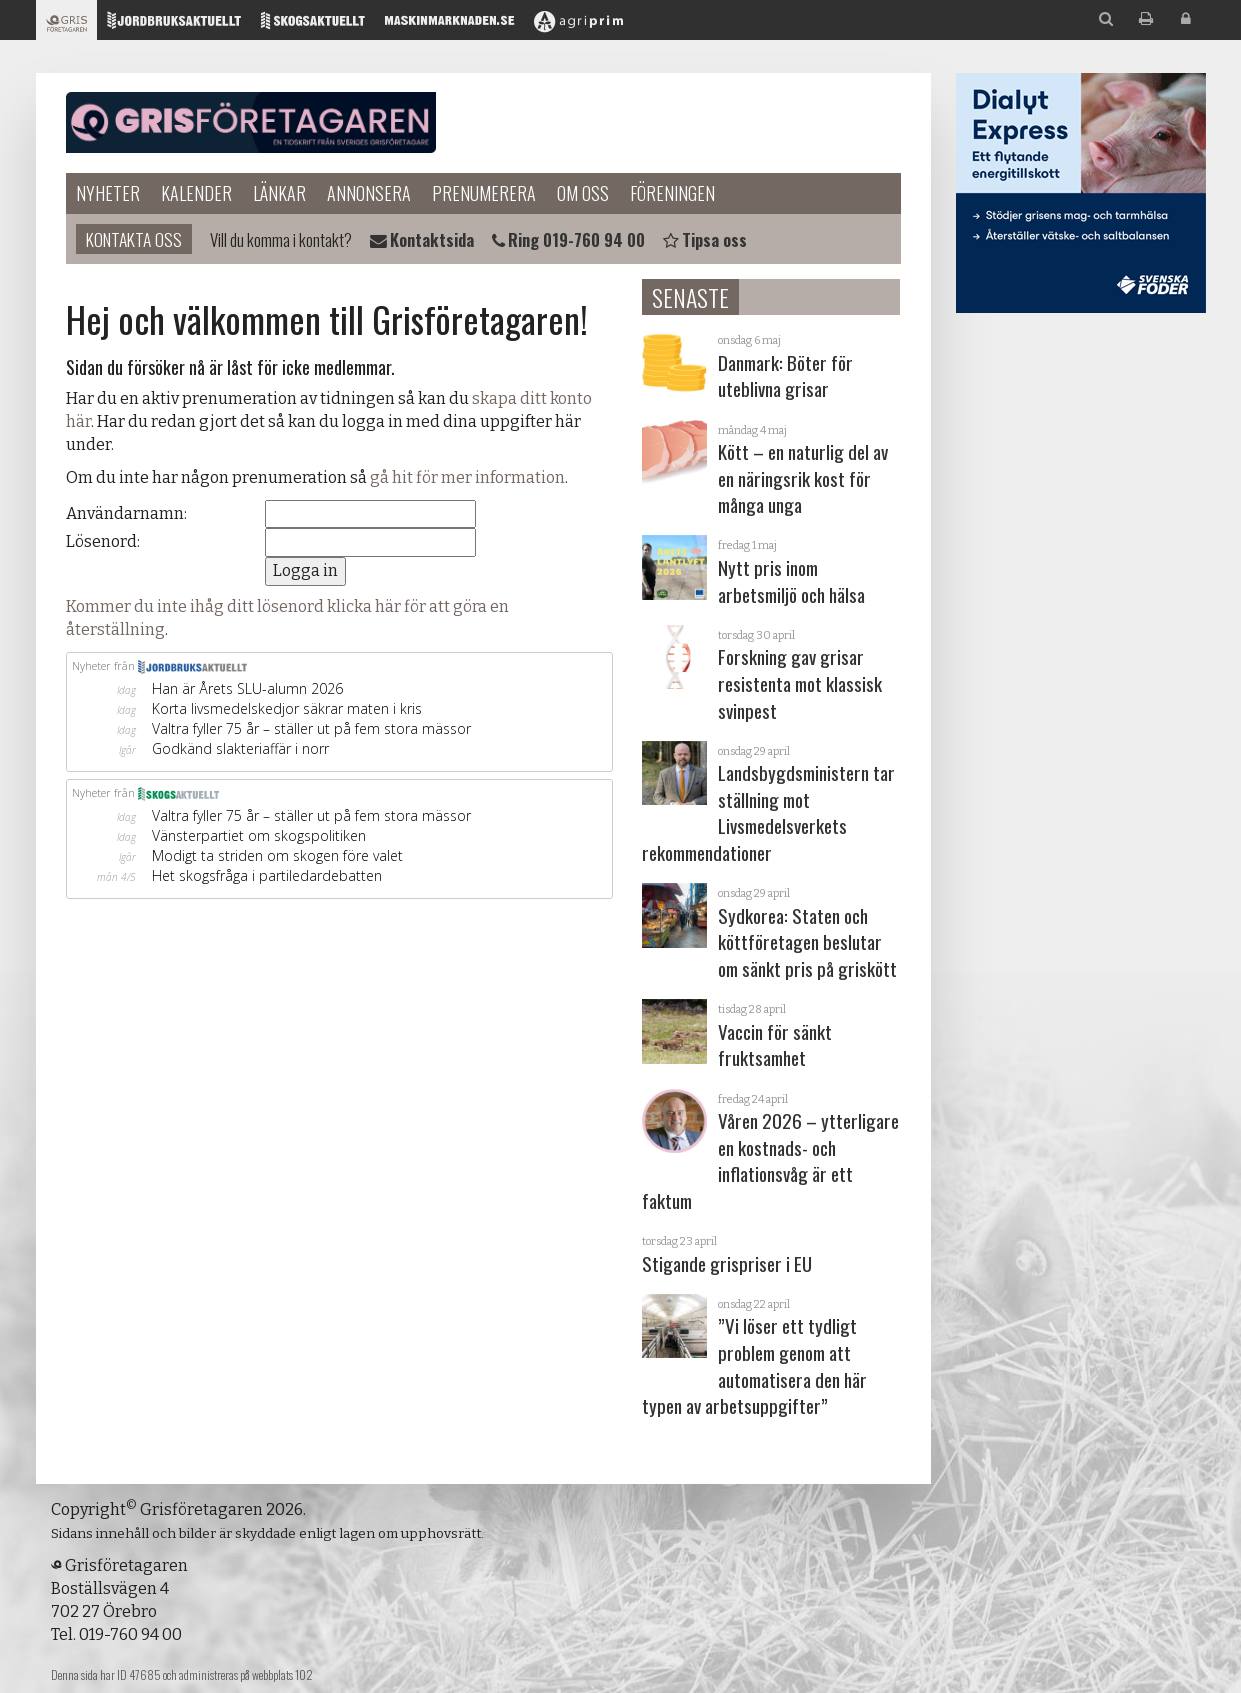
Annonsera (369, 193)
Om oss (583, 193)
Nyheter (108, 193)
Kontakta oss (134, 239)
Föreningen (672, 193)
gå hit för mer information (467, 477)
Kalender (196, 193)
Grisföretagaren (251, 123)
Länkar (279, 193)
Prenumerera (484, 193)
